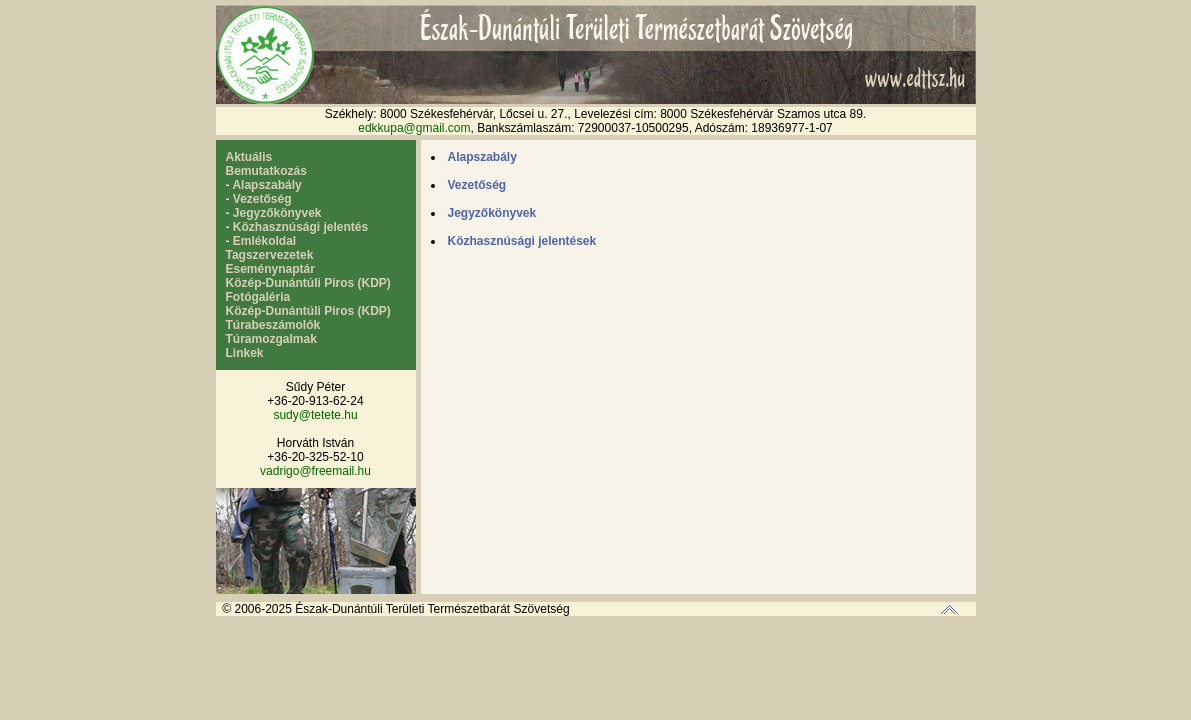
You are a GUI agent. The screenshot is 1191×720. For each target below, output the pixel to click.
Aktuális (249, 157)
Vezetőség (477, 185)
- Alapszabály (264, 185)
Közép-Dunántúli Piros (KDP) (308, 283)
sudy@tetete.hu (315, 415)
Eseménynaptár (270, 269)
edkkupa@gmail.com (414, 128)
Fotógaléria (258, 297)
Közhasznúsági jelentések (522, 241)
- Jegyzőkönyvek (274, 213)
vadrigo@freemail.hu (315, 471)
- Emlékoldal (261, 241)
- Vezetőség (259, 199)
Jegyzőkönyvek (492, 213)
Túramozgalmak (271, 339)
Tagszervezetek (270, 255)
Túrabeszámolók (273, 325)
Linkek (245, 353)
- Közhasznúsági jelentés (297, 227)
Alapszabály (482, 157)
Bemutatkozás (266, 171)
